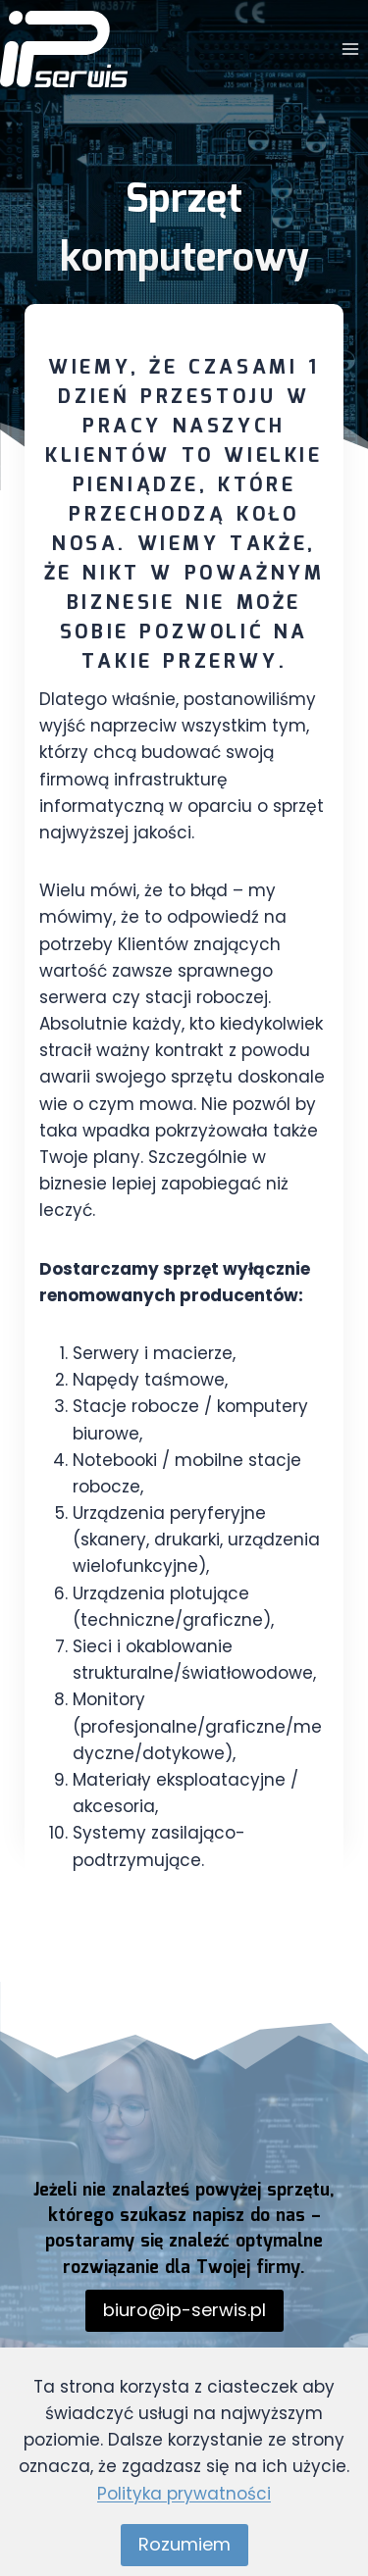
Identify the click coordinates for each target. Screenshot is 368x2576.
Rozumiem (184, 2544)
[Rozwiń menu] (350, 48)
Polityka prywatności (184, 2493)
